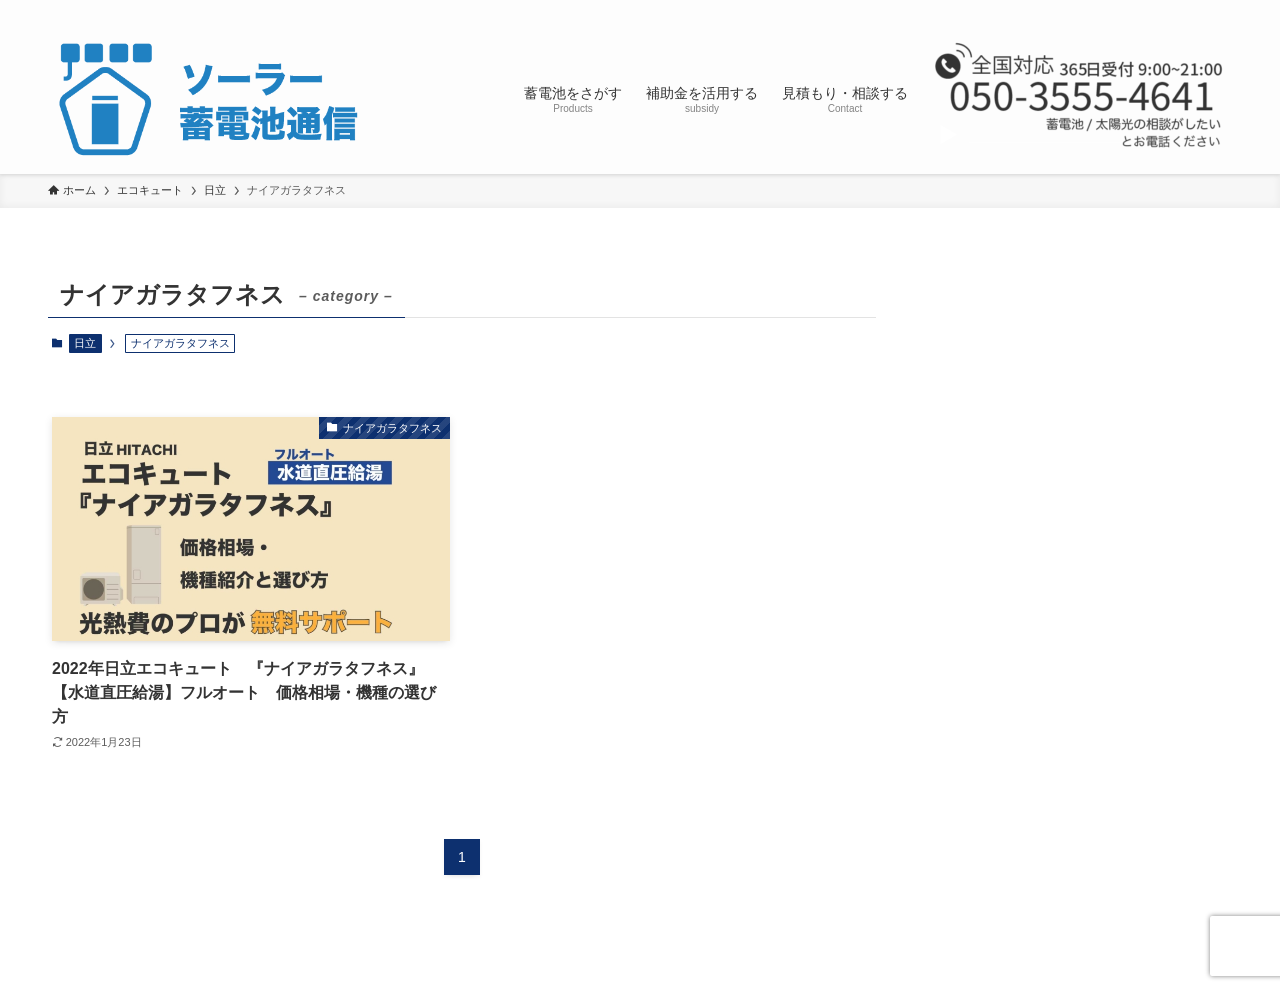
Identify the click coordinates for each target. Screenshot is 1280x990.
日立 (85, 343)
